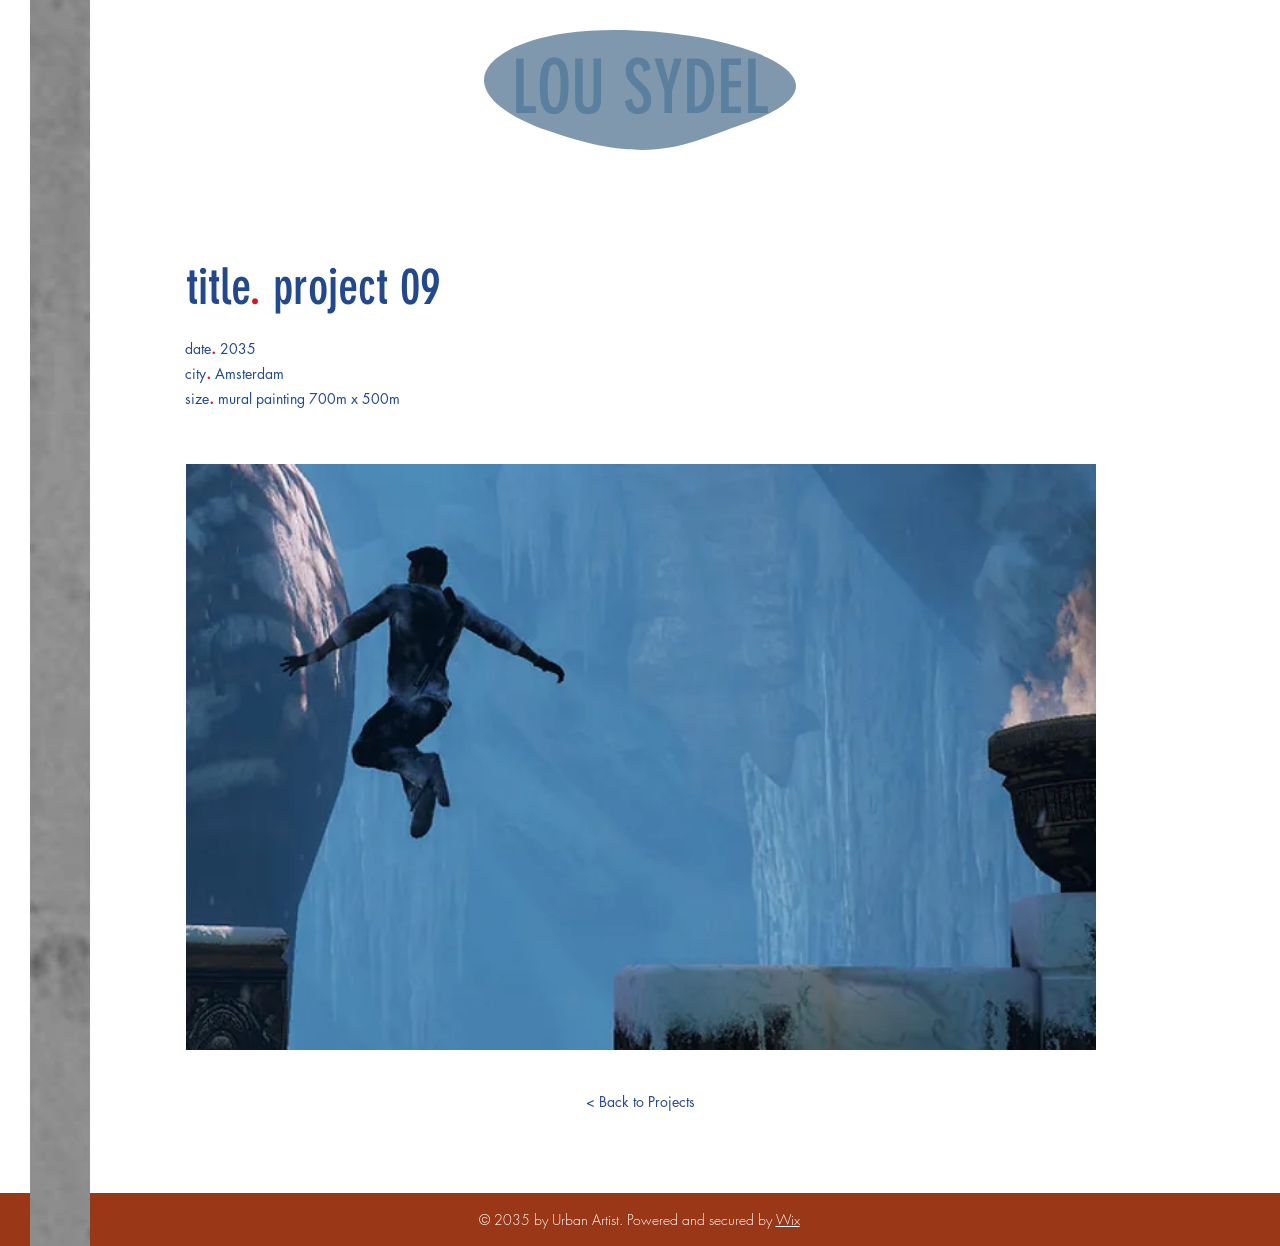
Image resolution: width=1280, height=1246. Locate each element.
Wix (788, 1219)
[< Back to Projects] (640, 1102)
